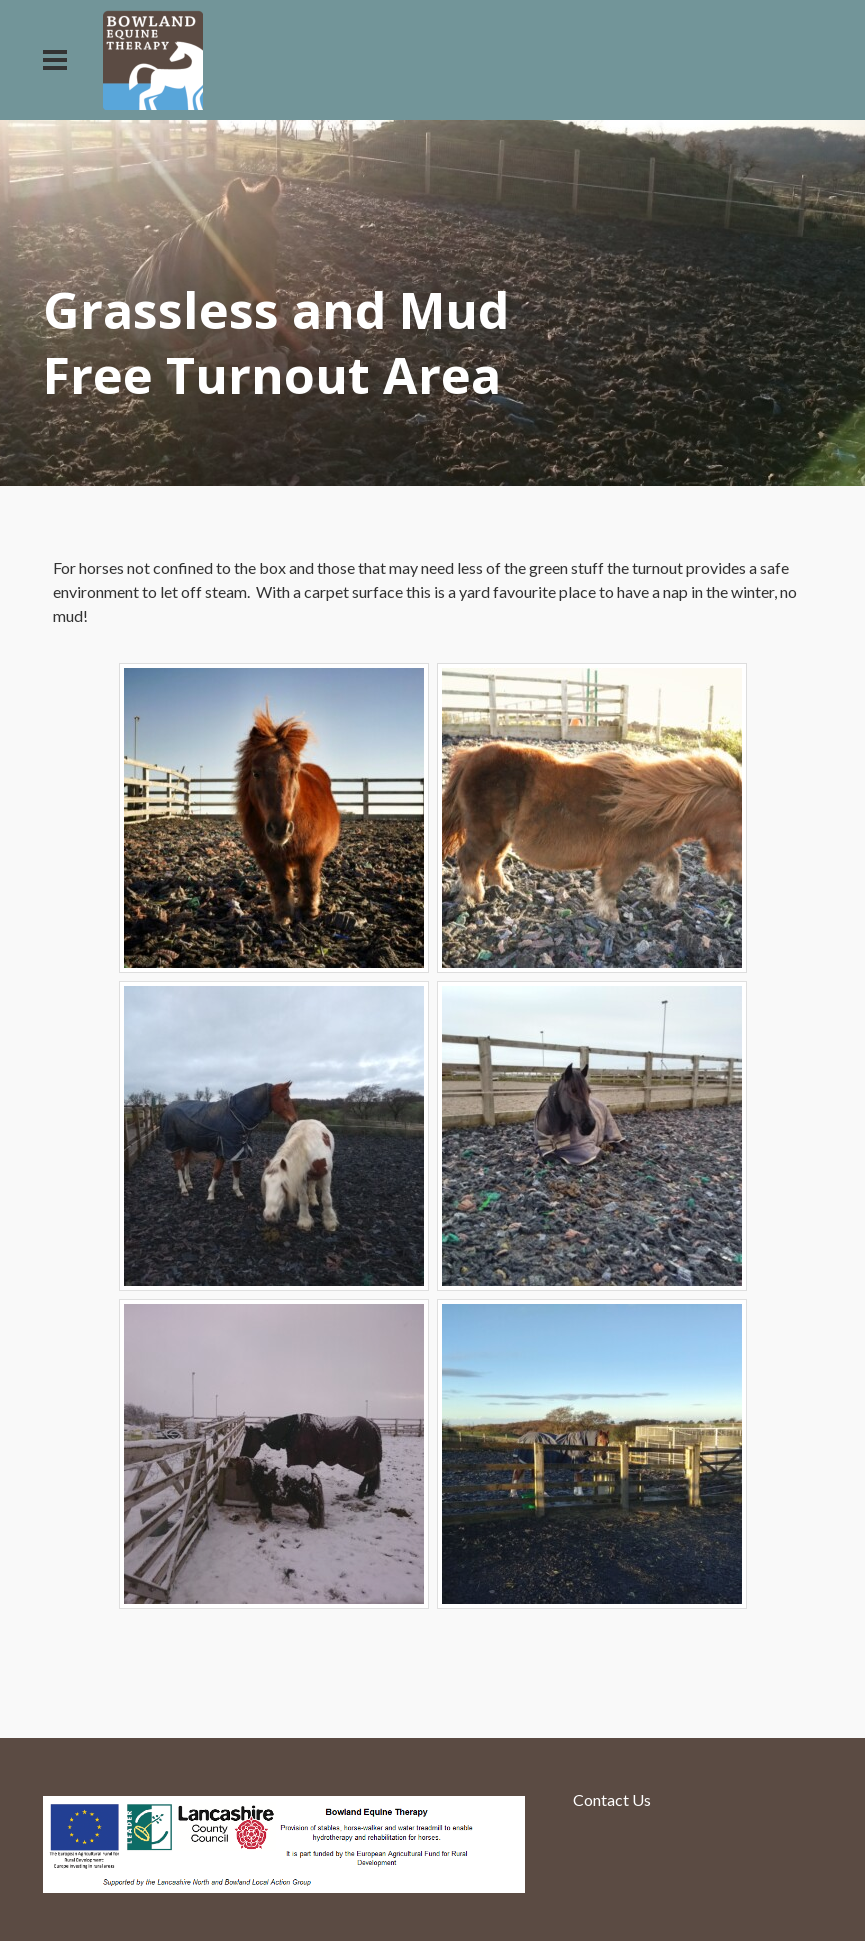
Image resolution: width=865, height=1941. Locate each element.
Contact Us (612, 1799)
